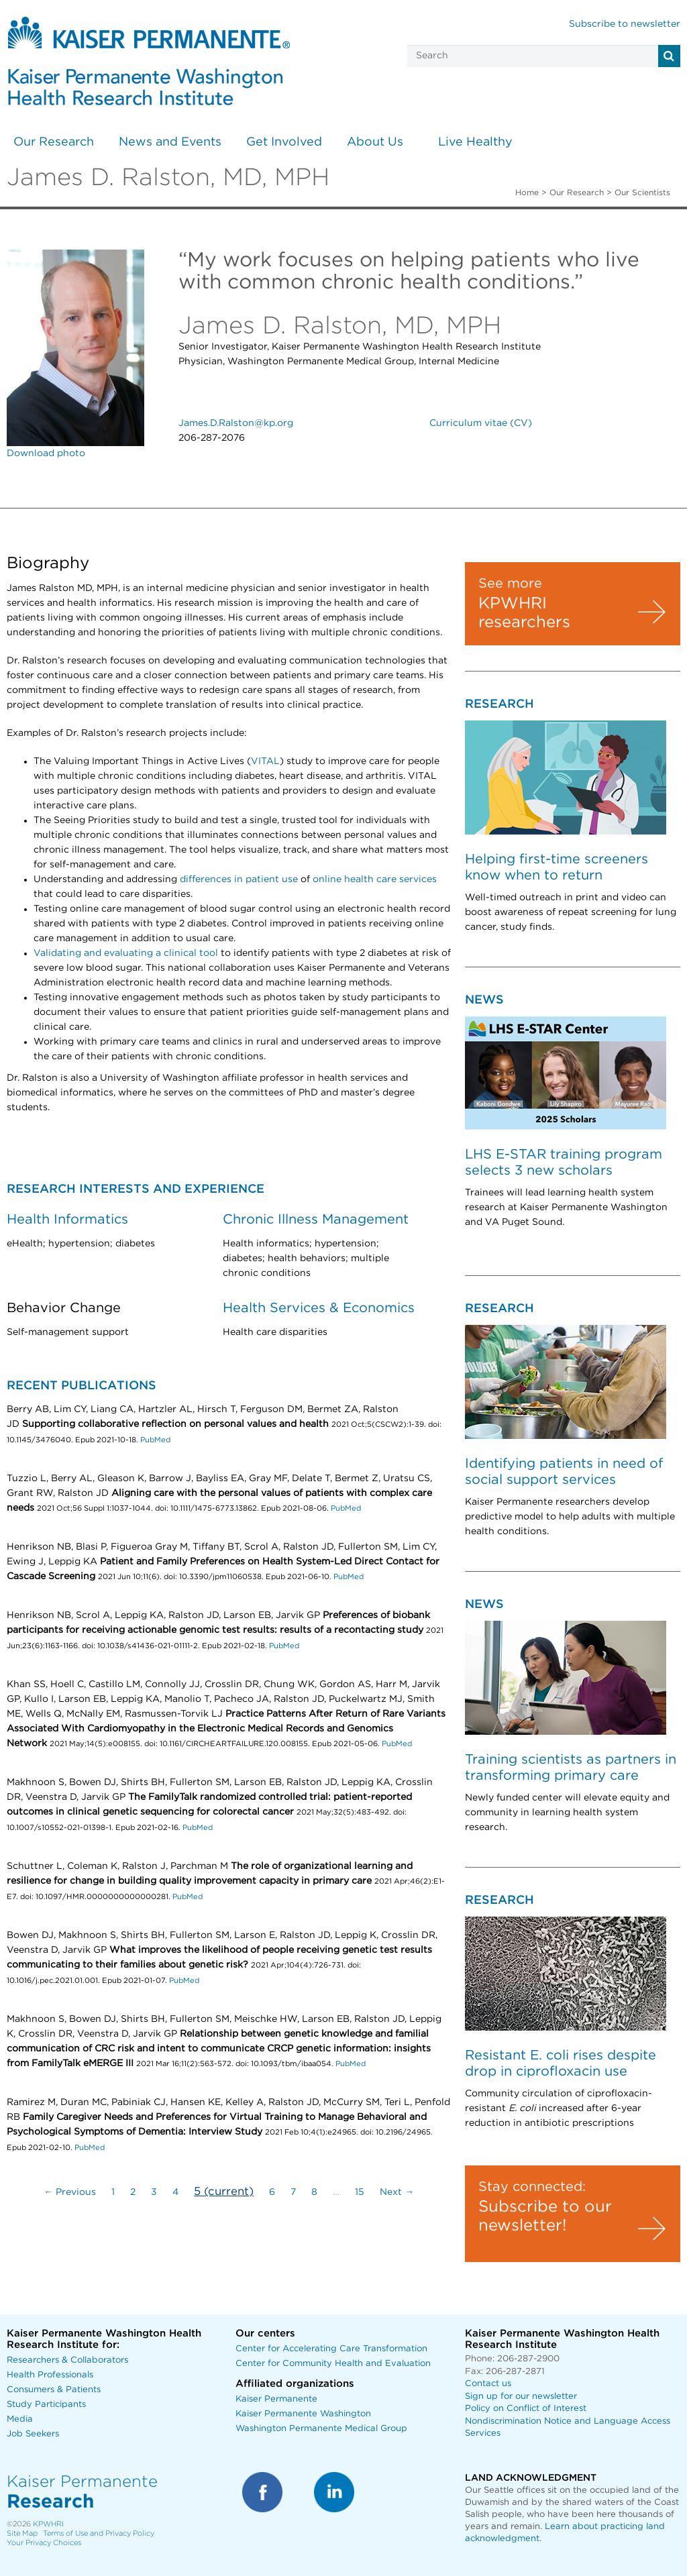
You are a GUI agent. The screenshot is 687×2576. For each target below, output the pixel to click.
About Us (375, 142)
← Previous (70, 2192)
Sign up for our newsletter (521, 2396)
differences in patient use (239, 879)
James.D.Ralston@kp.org (235, 423)
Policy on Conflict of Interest (525, 2408)
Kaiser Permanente (276, 2399)
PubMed (155, 1440)
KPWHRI (48, 2524)
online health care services (375, 879)
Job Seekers (33, 2434)
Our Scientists (642, 193)
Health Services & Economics (319, 1308)
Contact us (488, 2383)
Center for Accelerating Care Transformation (331, 2349)
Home (527, 193)
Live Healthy (475, 142)
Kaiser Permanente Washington (303, 2414)
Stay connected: (532, 2187)
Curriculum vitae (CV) (480, 423)
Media (20, 2419)
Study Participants (46, 2404)
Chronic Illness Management (316, 1219)
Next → (397, 2192)
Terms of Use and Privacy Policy (98, 2533)
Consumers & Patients (54, 2389)
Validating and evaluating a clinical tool (126, 953)
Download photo (46, 453)
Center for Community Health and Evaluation (333, 2363)
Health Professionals (50, 2375)
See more (510, 583)
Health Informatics (67, 1219)
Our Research (53, 142)
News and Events (170, 142)
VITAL (265, 761)
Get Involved (284, 142)
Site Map (22, 2533)
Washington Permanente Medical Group (321, 2428)
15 (359, 2192)
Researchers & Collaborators (67, 2360)
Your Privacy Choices (44, 2542)
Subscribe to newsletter (624, 24)
